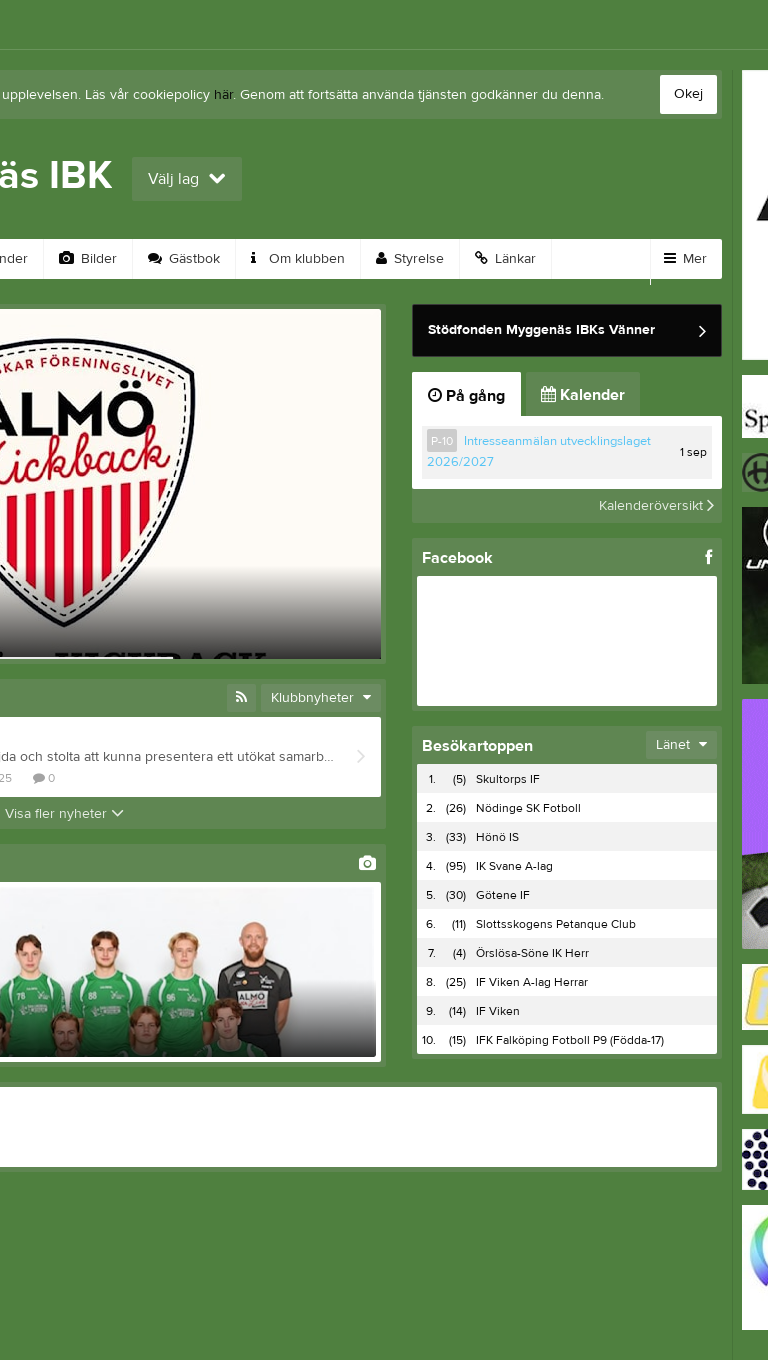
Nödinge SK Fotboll (528, 808)
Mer (685, 259)
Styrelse (410, 259)
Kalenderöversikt (656, 506)
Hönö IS (497, 837)
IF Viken (498, 1011)
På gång (466, 396)
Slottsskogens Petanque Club (556, 924)
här (223, 95)
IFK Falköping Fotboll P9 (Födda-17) (570, 1040)
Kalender (583, 395)
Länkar (505, 259)
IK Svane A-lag (514, 866)
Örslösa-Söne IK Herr (532, 953)
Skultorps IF (508, 779)
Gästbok (184, 259)
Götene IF (503, 895)
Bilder (88, 259)
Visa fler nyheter (64, 814)
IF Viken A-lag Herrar (532, 982)
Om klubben (298, 259)
